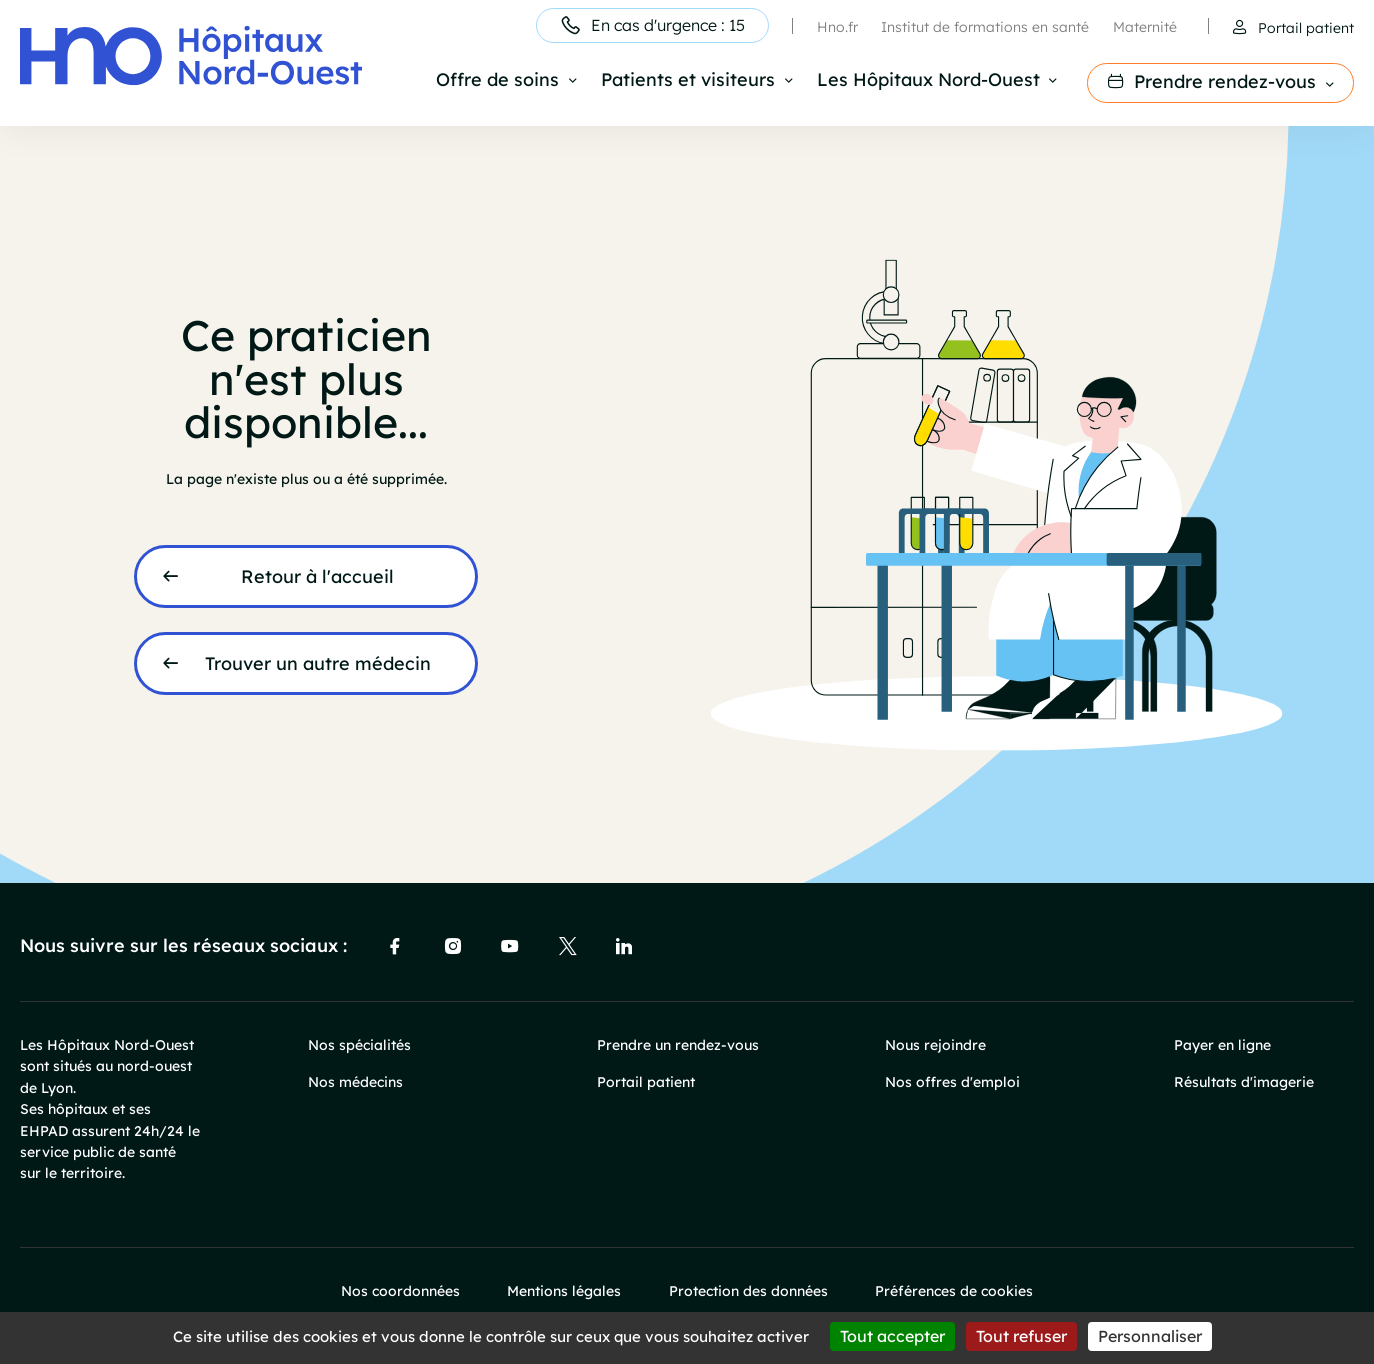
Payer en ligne (1222, 1044)
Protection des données (748, 1290)
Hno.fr (837, 26)
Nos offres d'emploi (952, 1081)
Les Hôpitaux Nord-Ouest (928, 80)
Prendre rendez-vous (1225, 81)
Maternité (1145, 26)
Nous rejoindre (935, 1044)
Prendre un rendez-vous (678, 1044)
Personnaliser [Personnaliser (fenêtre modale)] (1150, 1336)
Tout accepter (892, 1336)
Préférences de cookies (954, 1290)
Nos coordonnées (400, 1290)
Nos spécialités (359, 1044)
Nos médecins (355, 1081)
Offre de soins (497, 80)
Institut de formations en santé (985, 26)
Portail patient (1306, 27)
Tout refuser (1021, 1336)
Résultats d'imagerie (1244, 1081)
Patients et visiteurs (688, 80)
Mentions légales (564, 1290)
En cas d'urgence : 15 (668, 25)
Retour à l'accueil (317, 576)
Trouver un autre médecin (318, 663)
